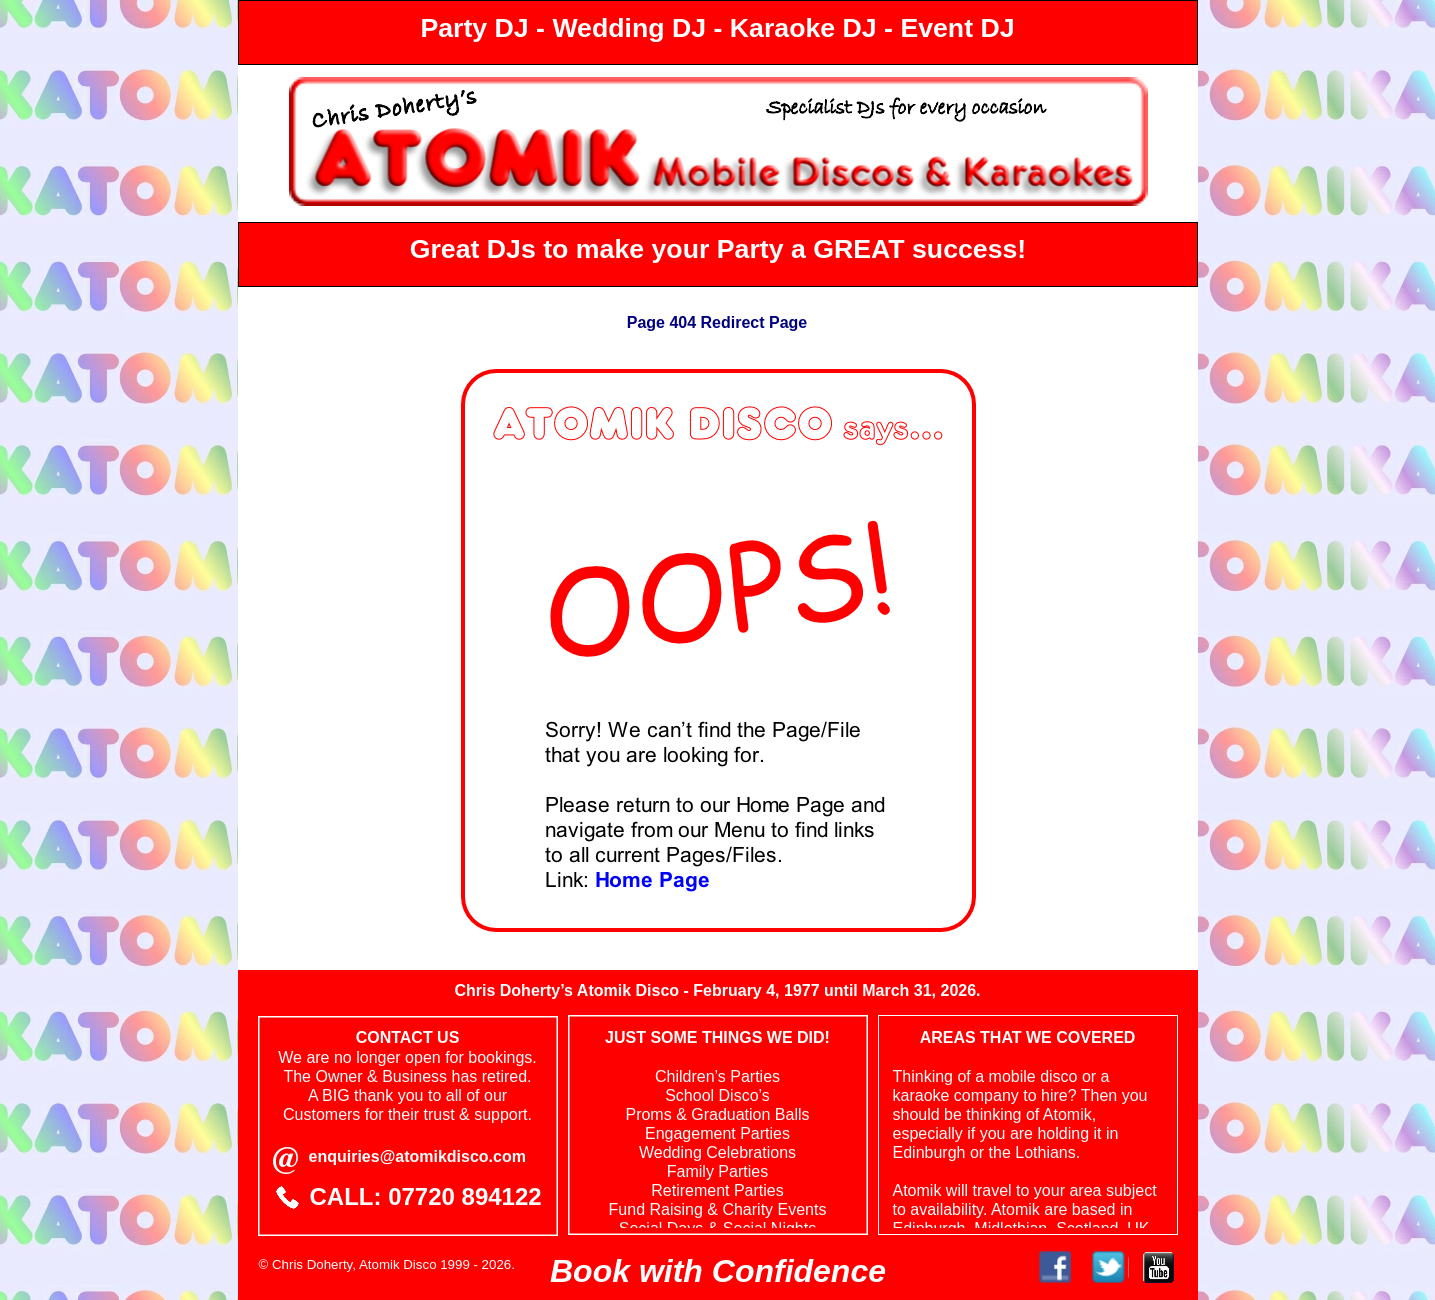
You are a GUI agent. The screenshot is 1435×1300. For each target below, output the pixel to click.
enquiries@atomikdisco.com (417, 1156)
